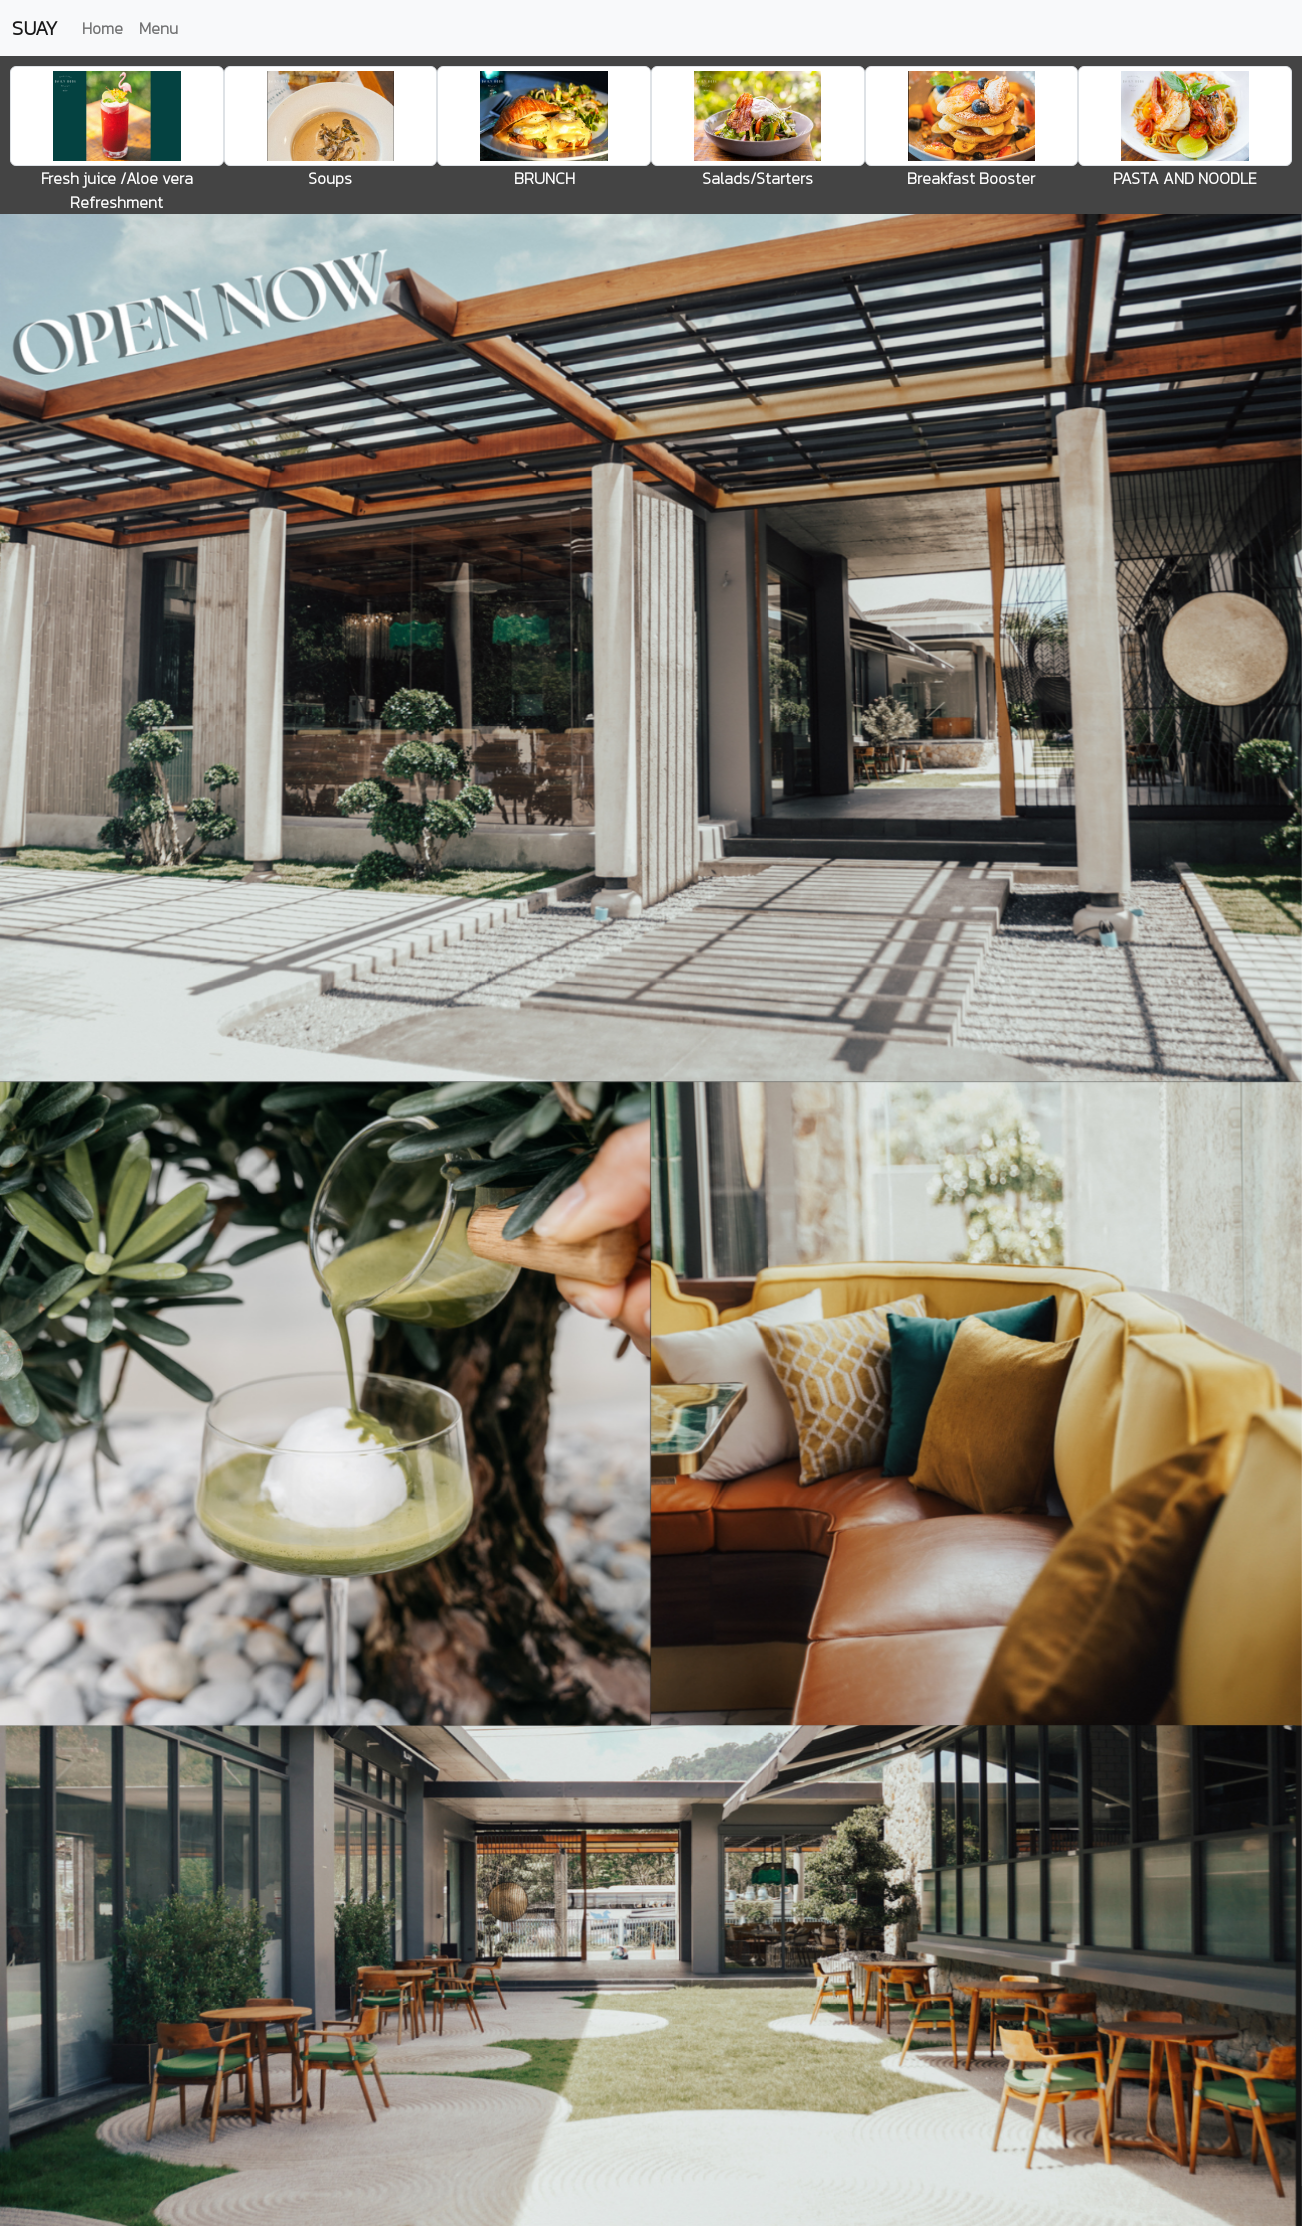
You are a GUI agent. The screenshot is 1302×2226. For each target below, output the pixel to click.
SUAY (35, 28)
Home (102, 28)
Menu (158, 28)
